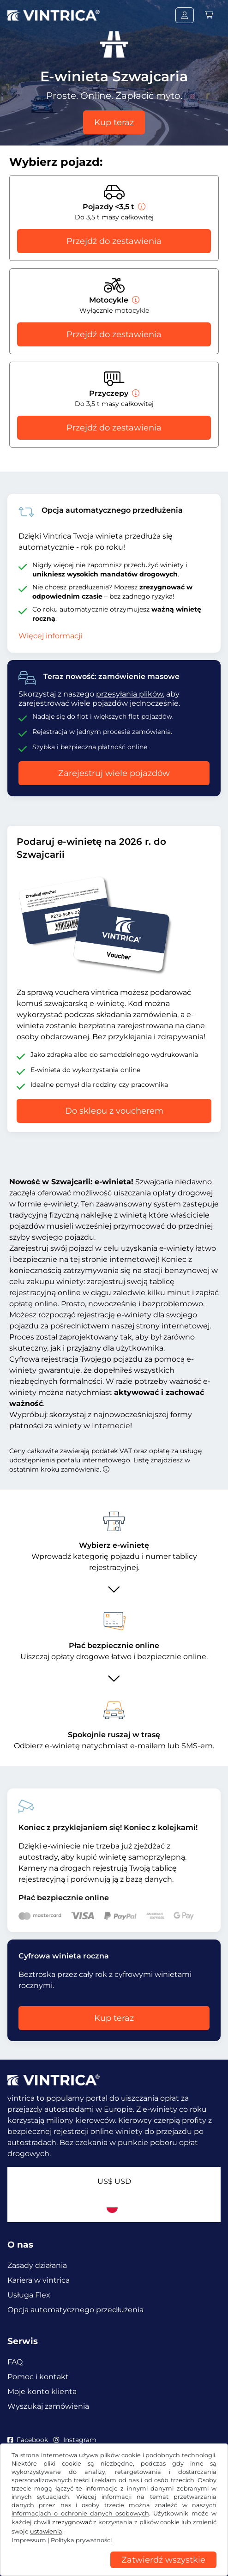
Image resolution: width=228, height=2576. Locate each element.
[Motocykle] (134, 300)
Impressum (29, 2540)
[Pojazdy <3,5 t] (140, 206)
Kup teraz (114, 122)
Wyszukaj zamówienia (48, 2406)
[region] (114, 2569)
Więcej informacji (50, 635)
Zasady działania (37, 2265)
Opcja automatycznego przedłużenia (75, 2309)
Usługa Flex (28, 2295)
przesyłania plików (129, 694)
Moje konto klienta (42, 2391)
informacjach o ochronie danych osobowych (80, 2513)
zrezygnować (72, 2522)
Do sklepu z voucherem (114, 1111)
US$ (114, 2181)
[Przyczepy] (134, 393)
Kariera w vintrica (38, 2280)
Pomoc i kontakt (38, 2376)
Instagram (75, 2440)
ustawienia (46, 2531)
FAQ (15, 2362)
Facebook (27, 2440)
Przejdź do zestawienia (114, 241)
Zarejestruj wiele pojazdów (114, 773)
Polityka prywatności (81, 2540)
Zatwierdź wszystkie (163, 2560)
